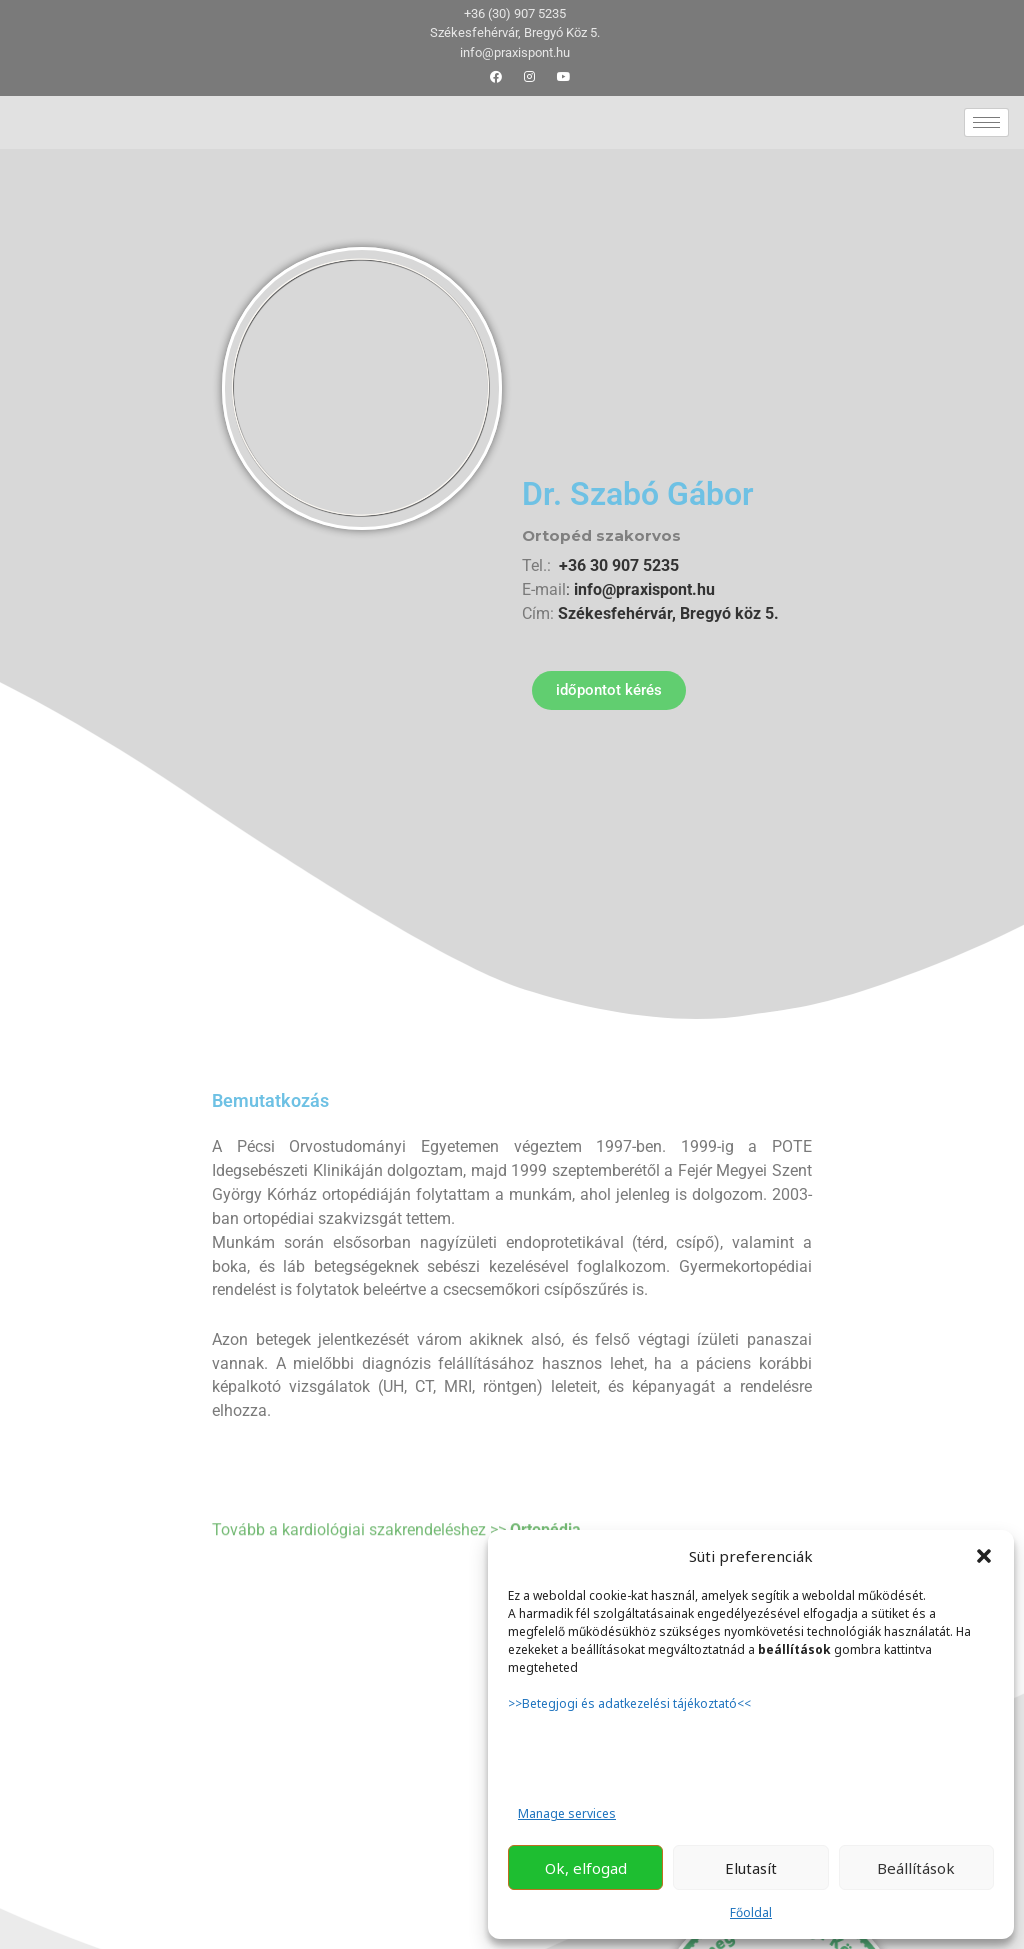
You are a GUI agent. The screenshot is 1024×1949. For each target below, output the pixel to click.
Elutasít (751, 1868)
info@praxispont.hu (642, 589)
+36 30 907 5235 (619, 565)
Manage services (567, 1813)
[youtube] (564, 77)
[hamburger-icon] (986, 122)
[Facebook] (496, 77)
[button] (984, 1556)
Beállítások (916, 1868)
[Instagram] (530, 77)
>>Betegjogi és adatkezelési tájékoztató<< (631, 1703)
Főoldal (751, 1912)
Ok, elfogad (586, 1868)
